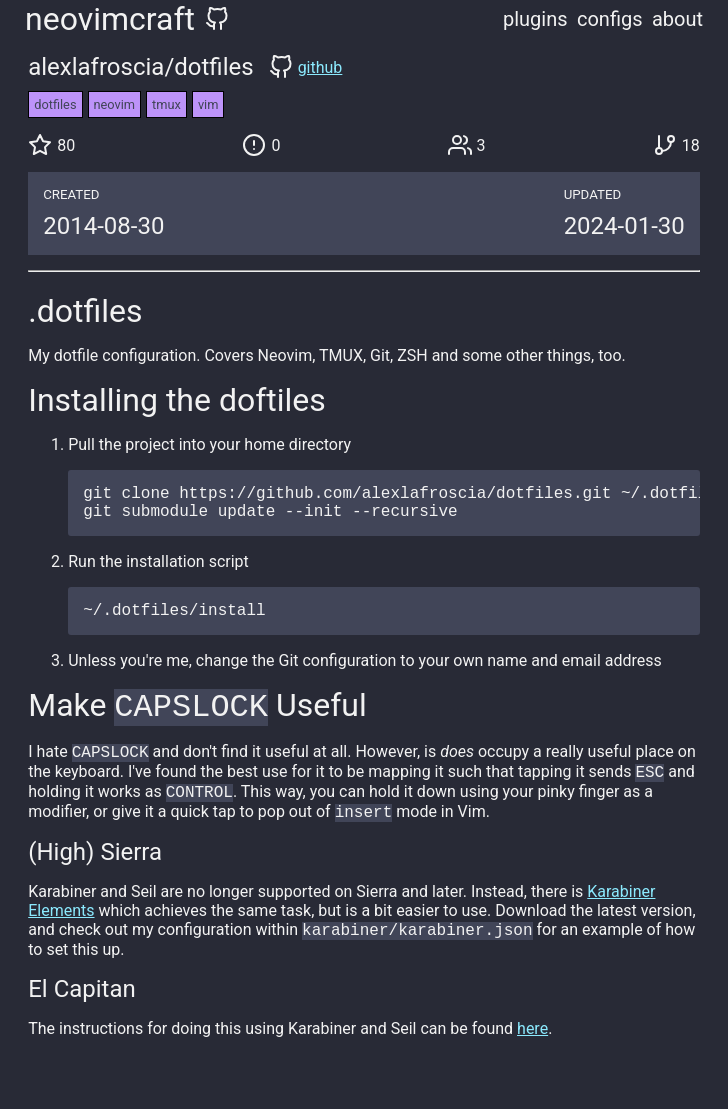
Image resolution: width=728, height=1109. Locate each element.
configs (610, 19)
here (532, 1053)
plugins (535, 19)
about (677, 19)
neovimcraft (110, 19)
